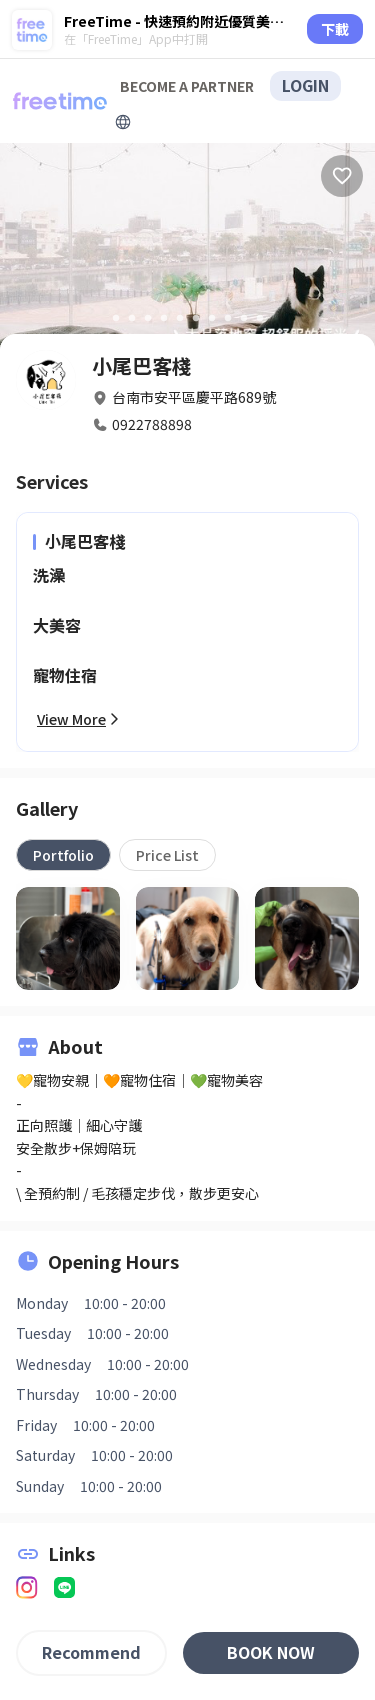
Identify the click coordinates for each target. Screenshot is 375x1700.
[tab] (63, 855)
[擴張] (123, 122)
